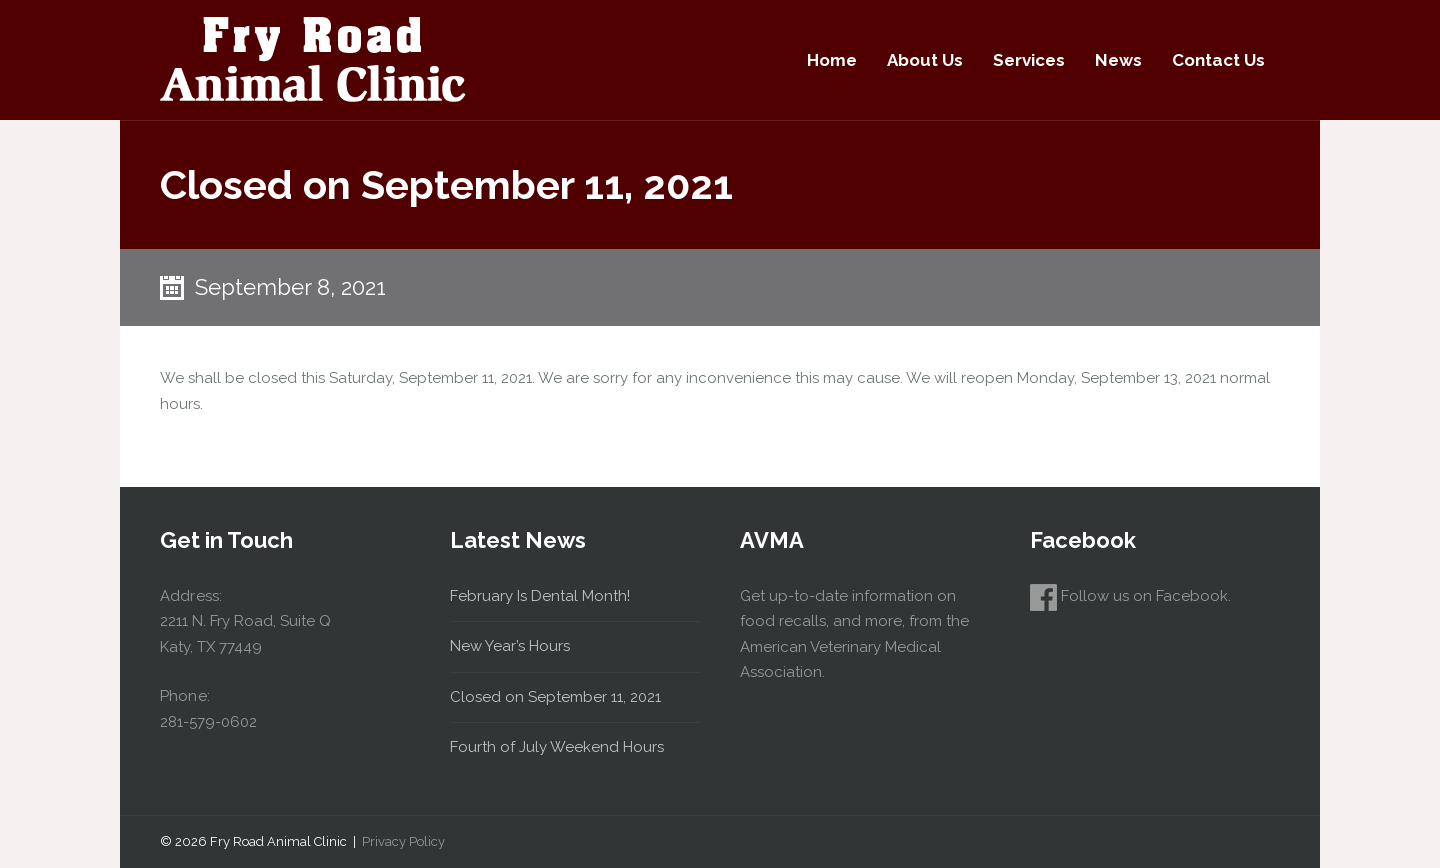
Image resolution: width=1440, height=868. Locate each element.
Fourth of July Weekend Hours (557, 747)
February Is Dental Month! (540, 596)
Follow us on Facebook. (1130, 596)
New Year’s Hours (510, 646)
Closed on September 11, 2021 (555, 697)
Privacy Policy (403, 841)
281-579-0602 (208, 722)
